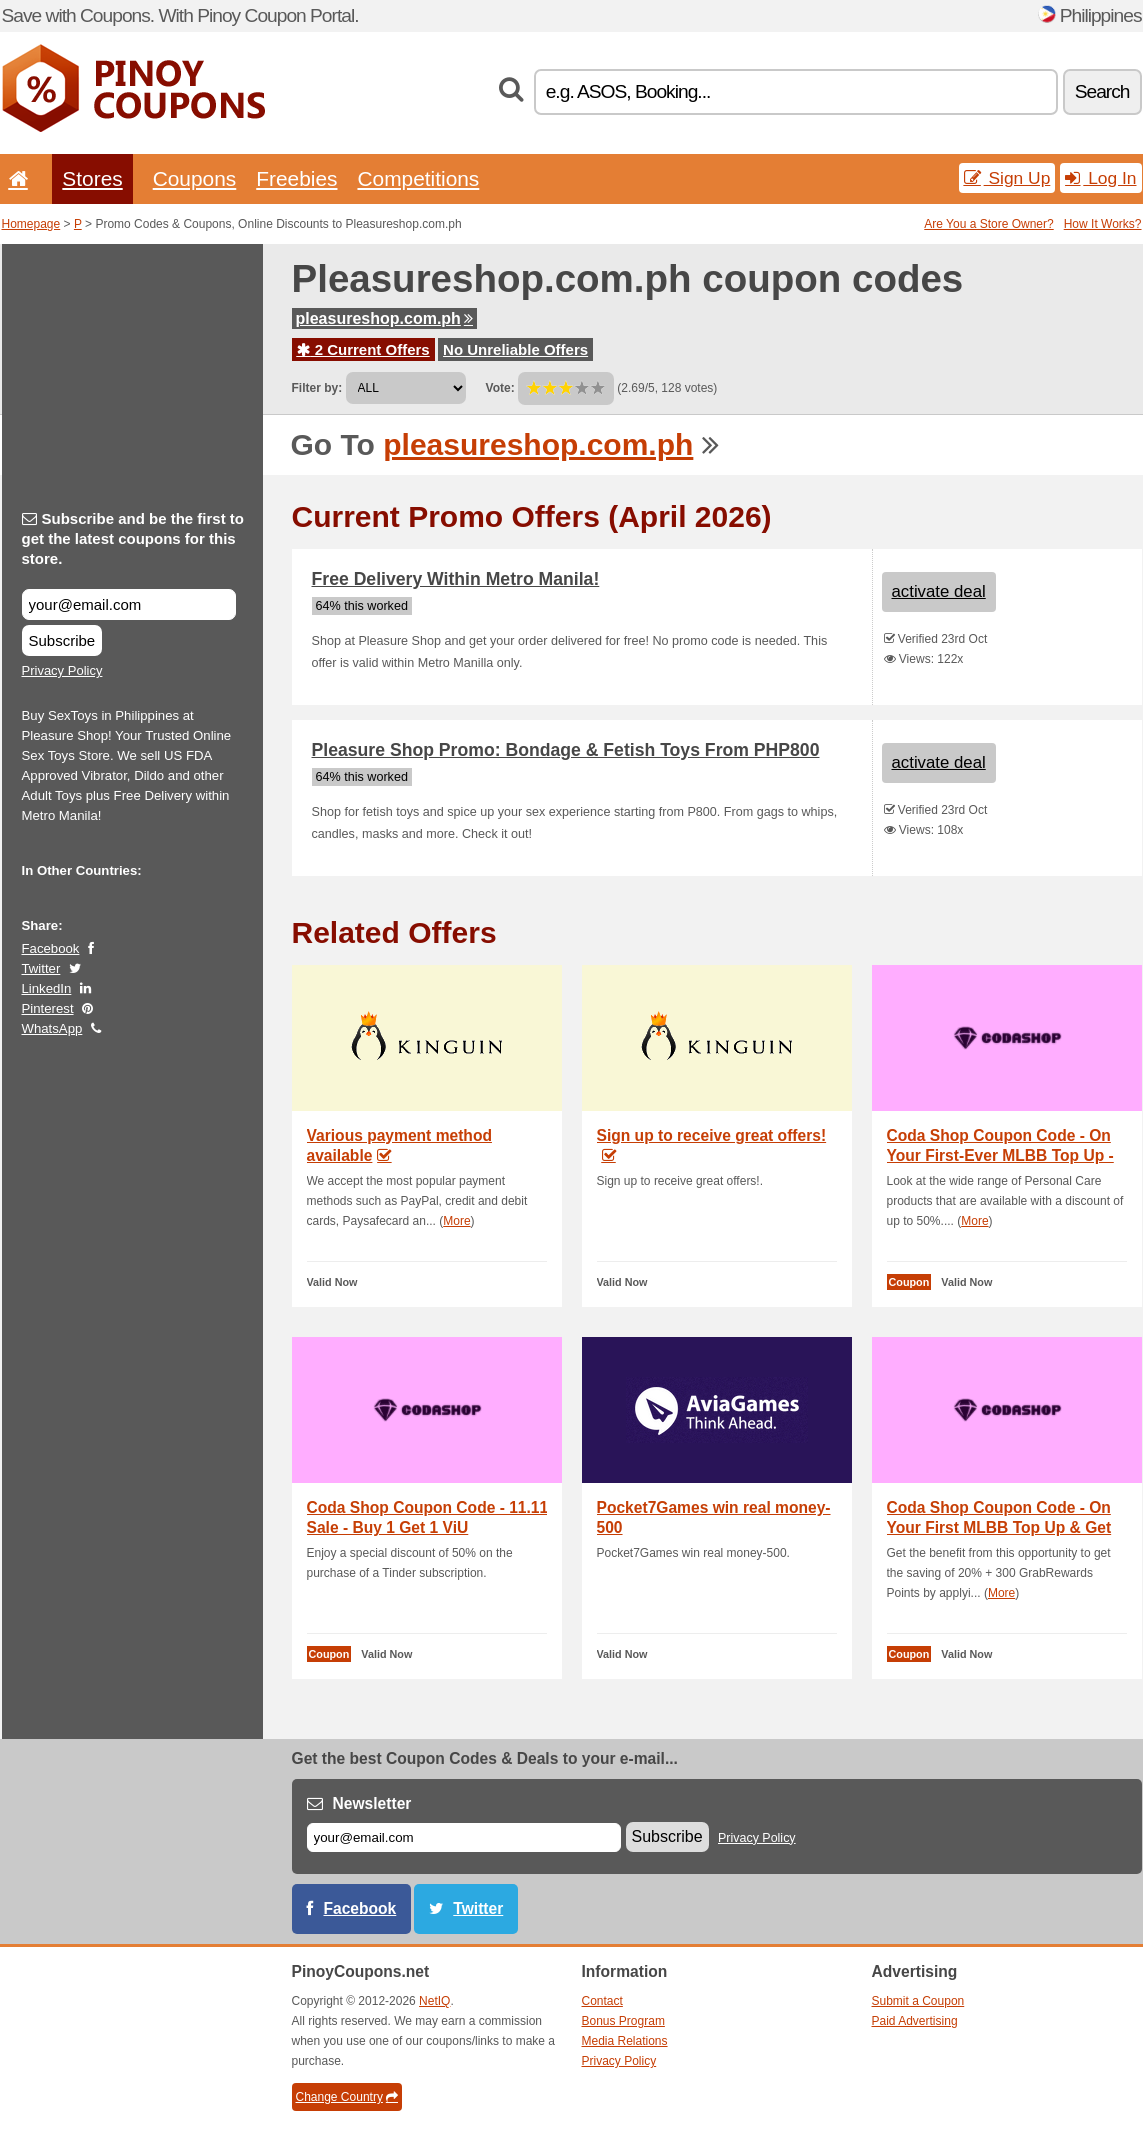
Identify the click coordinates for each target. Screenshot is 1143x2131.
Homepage (31, 224)
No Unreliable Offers (515, 349)
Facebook (51, 948)
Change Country (347, 2097)
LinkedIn (47, 988)
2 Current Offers (363, 349)
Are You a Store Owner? (988, 224)
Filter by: (317, 388)
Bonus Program (623, 2021)
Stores (92, 178)
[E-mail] (464, 1837)
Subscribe (62, 640)
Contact (602, 2001)
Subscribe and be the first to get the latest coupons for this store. (133, 538)
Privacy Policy (62, 670)
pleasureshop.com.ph (384, 318)
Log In (1100, 178)
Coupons (195, 178)
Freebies (296, 178)
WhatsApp (52, 1028)
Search (1102, 91)
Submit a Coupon (918, 2001)
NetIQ (434, 2001)
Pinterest (48, 1008)
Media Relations (625, 2041)
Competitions (418, 178)
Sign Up (1007, 178)
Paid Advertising (915, 2021)
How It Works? (1103, 224)
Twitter (41, 968)
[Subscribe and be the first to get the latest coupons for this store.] (129, 604)
